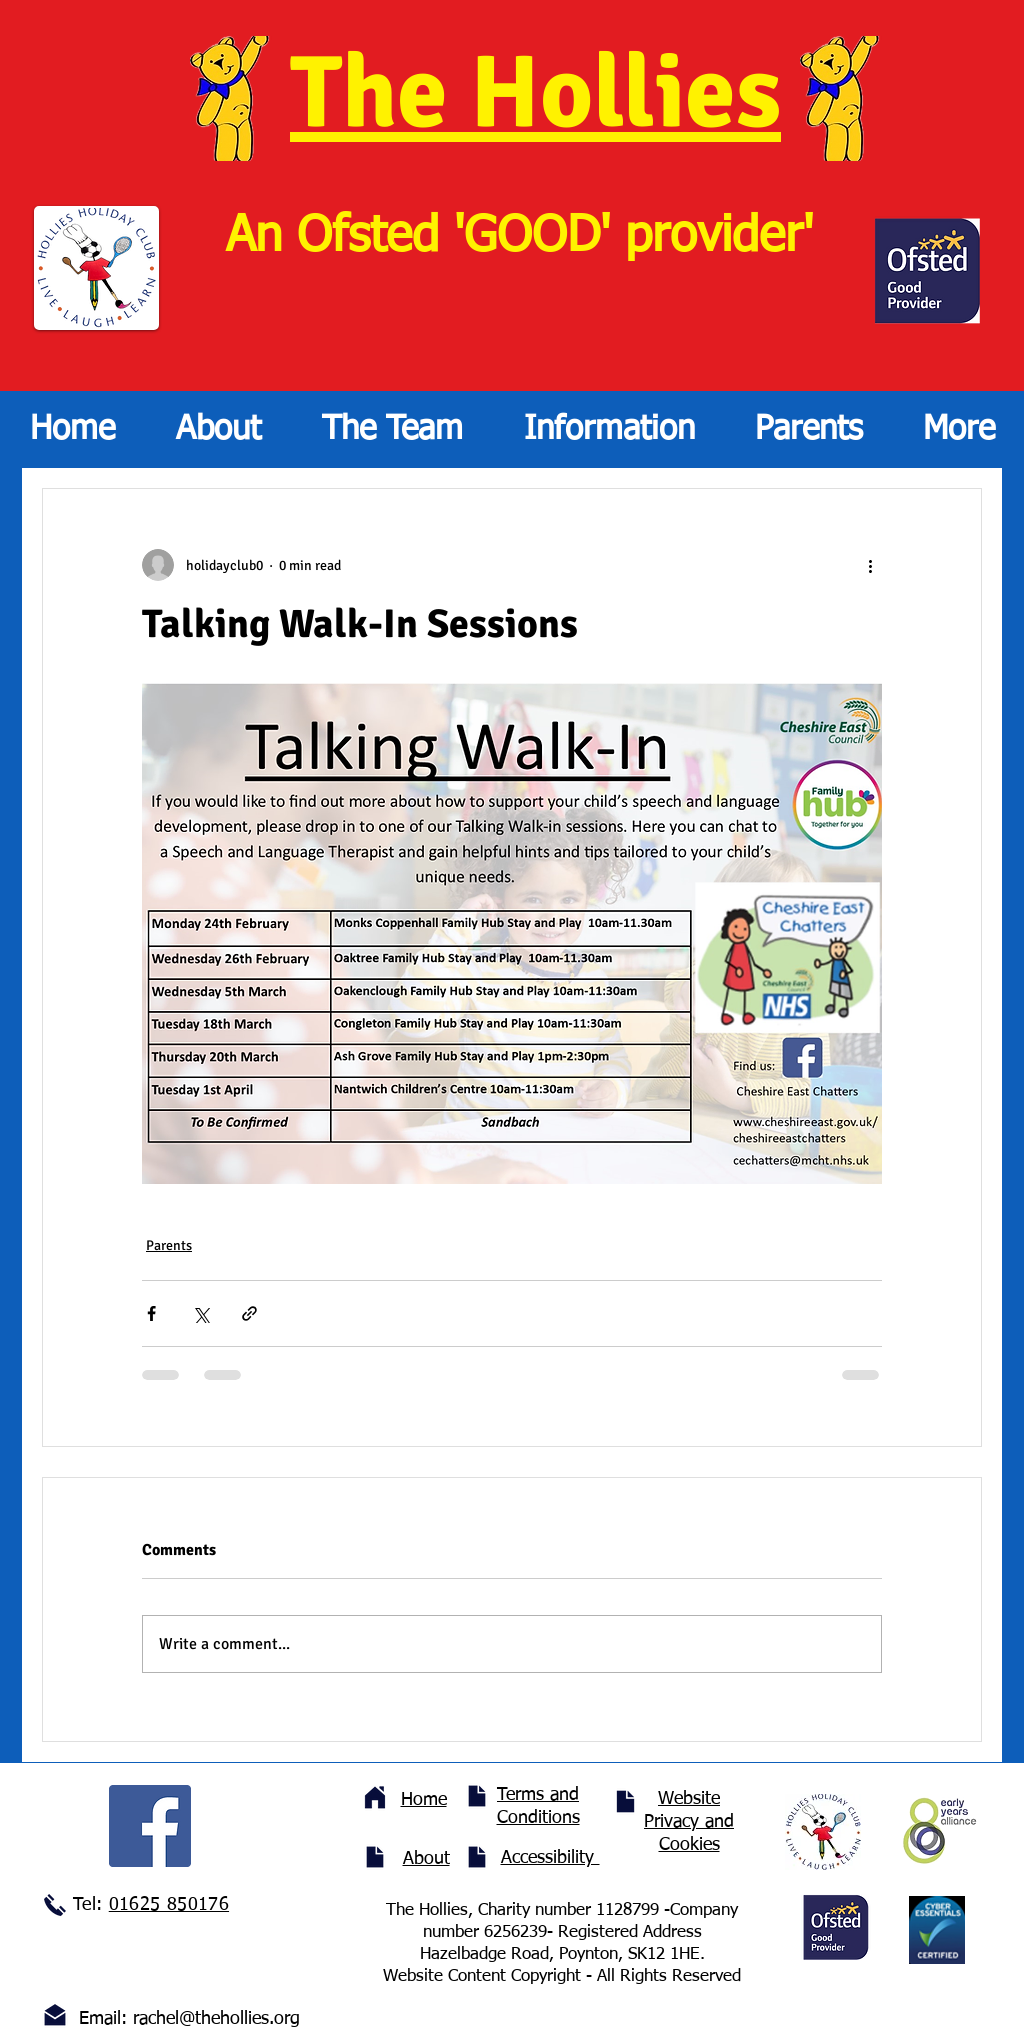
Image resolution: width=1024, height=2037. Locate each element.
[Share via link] (249, 1313)
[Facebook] (150, 1826)
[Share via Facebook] (151, 1313)
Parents (169, 1245)
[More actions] (870, 565)
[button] (392, 429)
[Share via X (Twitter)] (200, 1313)
